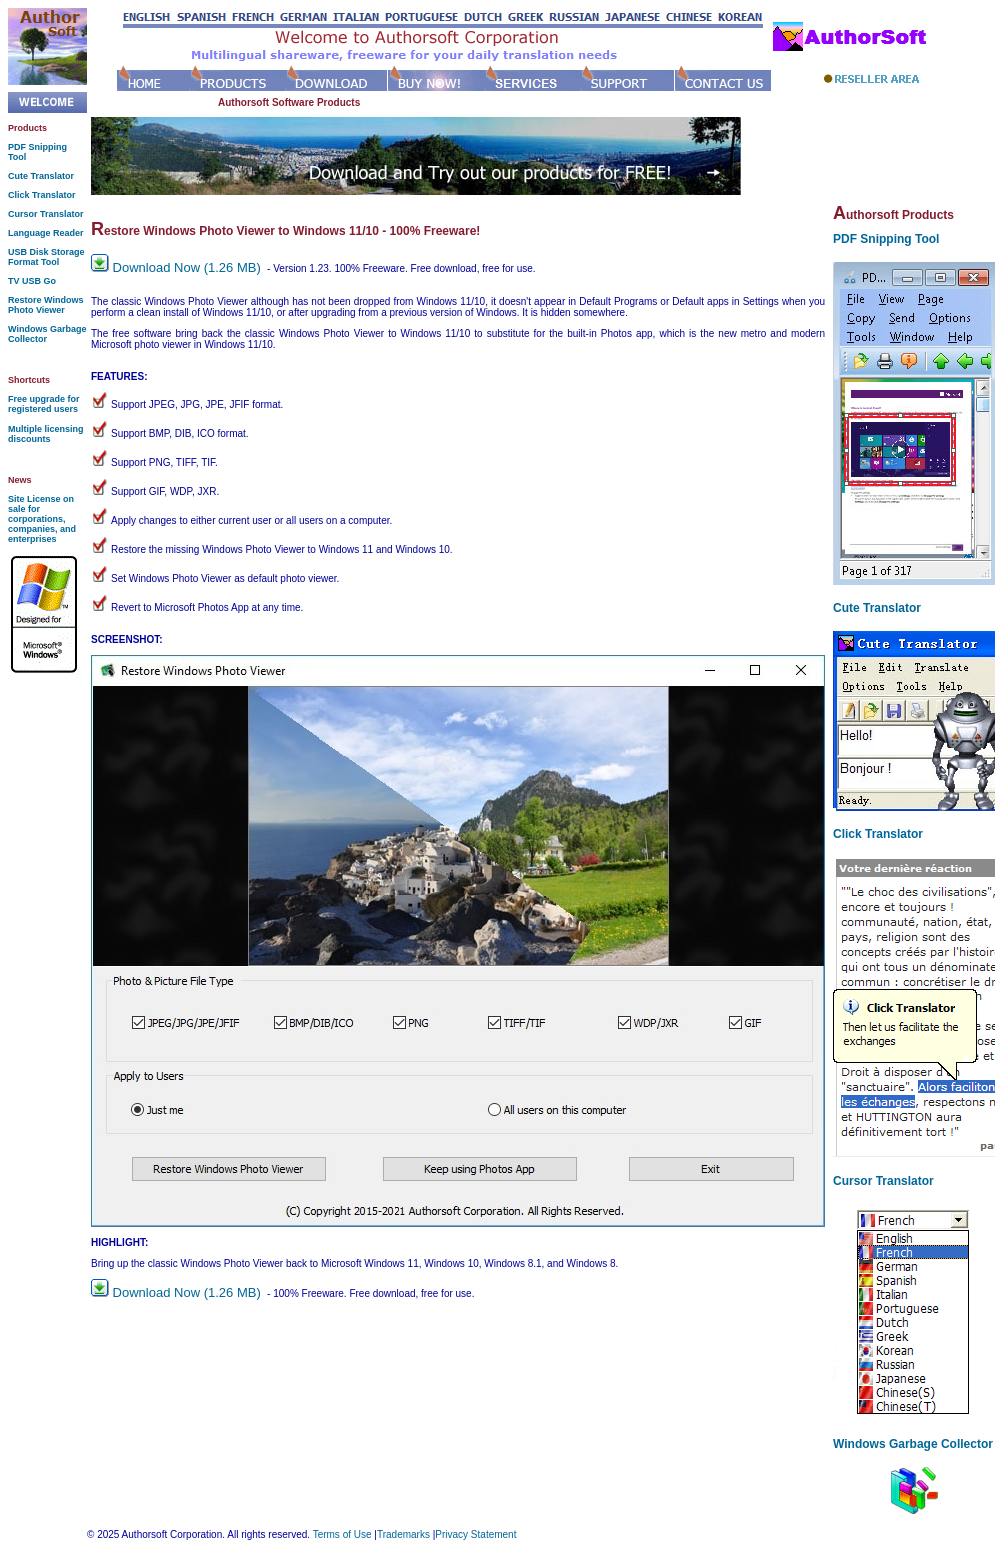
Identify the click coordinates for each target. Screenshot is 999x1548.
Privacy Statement (475, 1534)
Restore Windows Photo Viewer (45, 305)
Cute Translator (41, 176)
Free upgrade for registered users (44, 404)
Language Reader (46, 233)
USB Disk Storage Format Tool (46, 257)
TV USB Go (32, 281)
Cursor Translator (46, 214)
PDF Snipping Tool (886, 239)
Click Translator (42, 195)
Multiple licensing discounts (46, 434)
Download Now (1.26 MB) (177, 267)
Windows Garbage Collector (913, 1444)
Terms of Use (342, 1534)
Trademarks (403, 1534)
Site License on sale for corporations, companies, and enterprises (42, 519)
